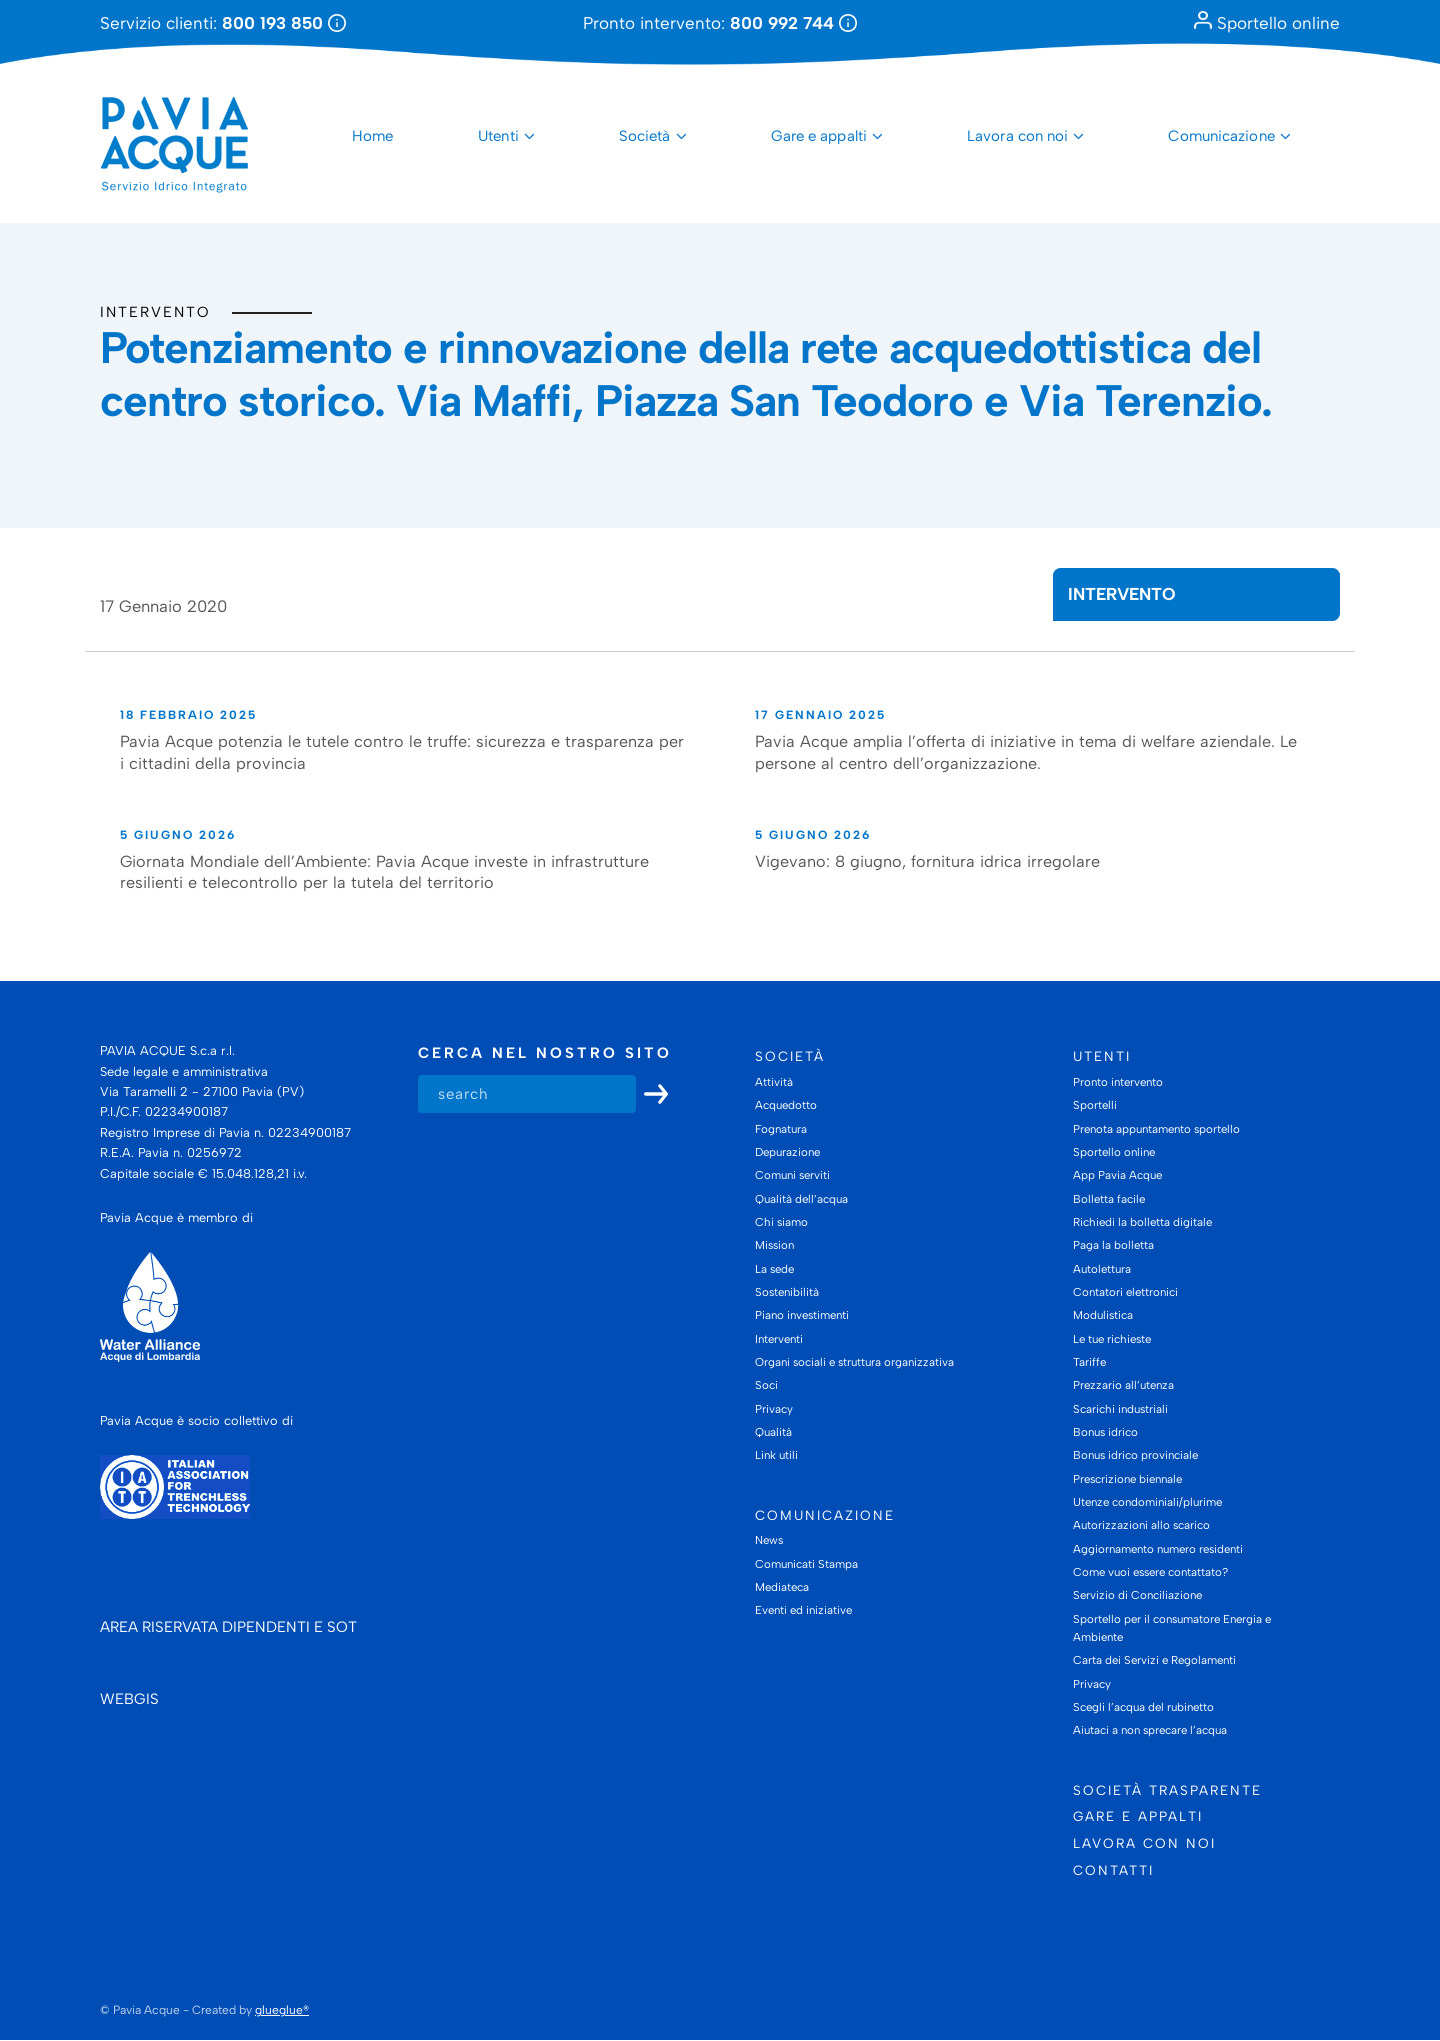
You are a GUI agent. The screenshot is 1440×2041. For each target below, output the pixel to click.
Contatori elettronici (1125, 1292)
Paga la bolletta (1113, 1246)
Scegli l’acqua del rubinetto (1143, 1707)
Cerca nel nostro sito (545, 1054)
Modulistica (1103, 1316)
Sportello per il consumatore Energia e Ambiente (1172, 1628)
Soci (766, 1386)
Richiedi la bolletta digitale (1142, 1222)
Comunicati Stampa (806, 1564)
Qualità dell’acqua (801, 1199)
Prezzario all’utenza (1123, 1386)
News (769, 1541)
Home (372, 136)
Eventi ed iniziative (803, 1611)
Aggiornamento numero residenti (1158, 1549)
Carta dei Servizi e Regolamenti (1154, 1661)
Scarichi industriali (1120, 1409)
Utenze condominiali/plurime (1147, 1502)
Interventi (779, 1339)
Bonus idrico (1105, 1432)
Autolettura (1102, 1269)
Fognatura (781, 1129)
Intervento (155, 312)
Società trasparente (1167, 1790)
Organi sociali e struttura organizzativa (854, 1362)
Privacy (774, 1409)
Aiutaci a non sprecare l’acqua (1150, 1731)
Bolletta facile (1109, 1199)
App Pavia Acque (1117, 1175)
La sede (774, 1269)
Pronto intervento (1118, 1082)
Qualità (773, 1432)
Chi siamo (781, 1222)
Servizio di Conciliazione (1137, 1596)
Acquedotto (786, 1105)
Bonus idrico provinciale (1135, 1456)
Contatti (1113, 1870)
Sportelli (1095, 1105)
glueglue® (282, 2010)
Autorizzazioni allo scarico (1141, 1526)
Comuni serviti (792, 1175)
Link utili (776, 1456)
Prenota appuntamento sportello (1156, 1129)
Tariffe (1089, 1362)
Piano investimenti (802, 1316)
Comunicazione (1221, 136)
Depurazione (787, 1152)
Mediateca (782, 1587)
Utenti (498, 136)
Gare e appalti (819, 136)
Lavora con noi (1017, 136)
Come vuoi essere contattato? (1150, 1572)
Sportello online (1267, 23)
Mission (774, 1246)
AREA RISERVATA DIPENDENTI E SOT (228, 1628)
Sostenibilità (787, 1292)
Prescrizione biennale (1127, 1479)
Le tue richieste (1112, 1339)
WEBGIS (129, 1700)
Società (645, 136)
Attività (774, 1082)
